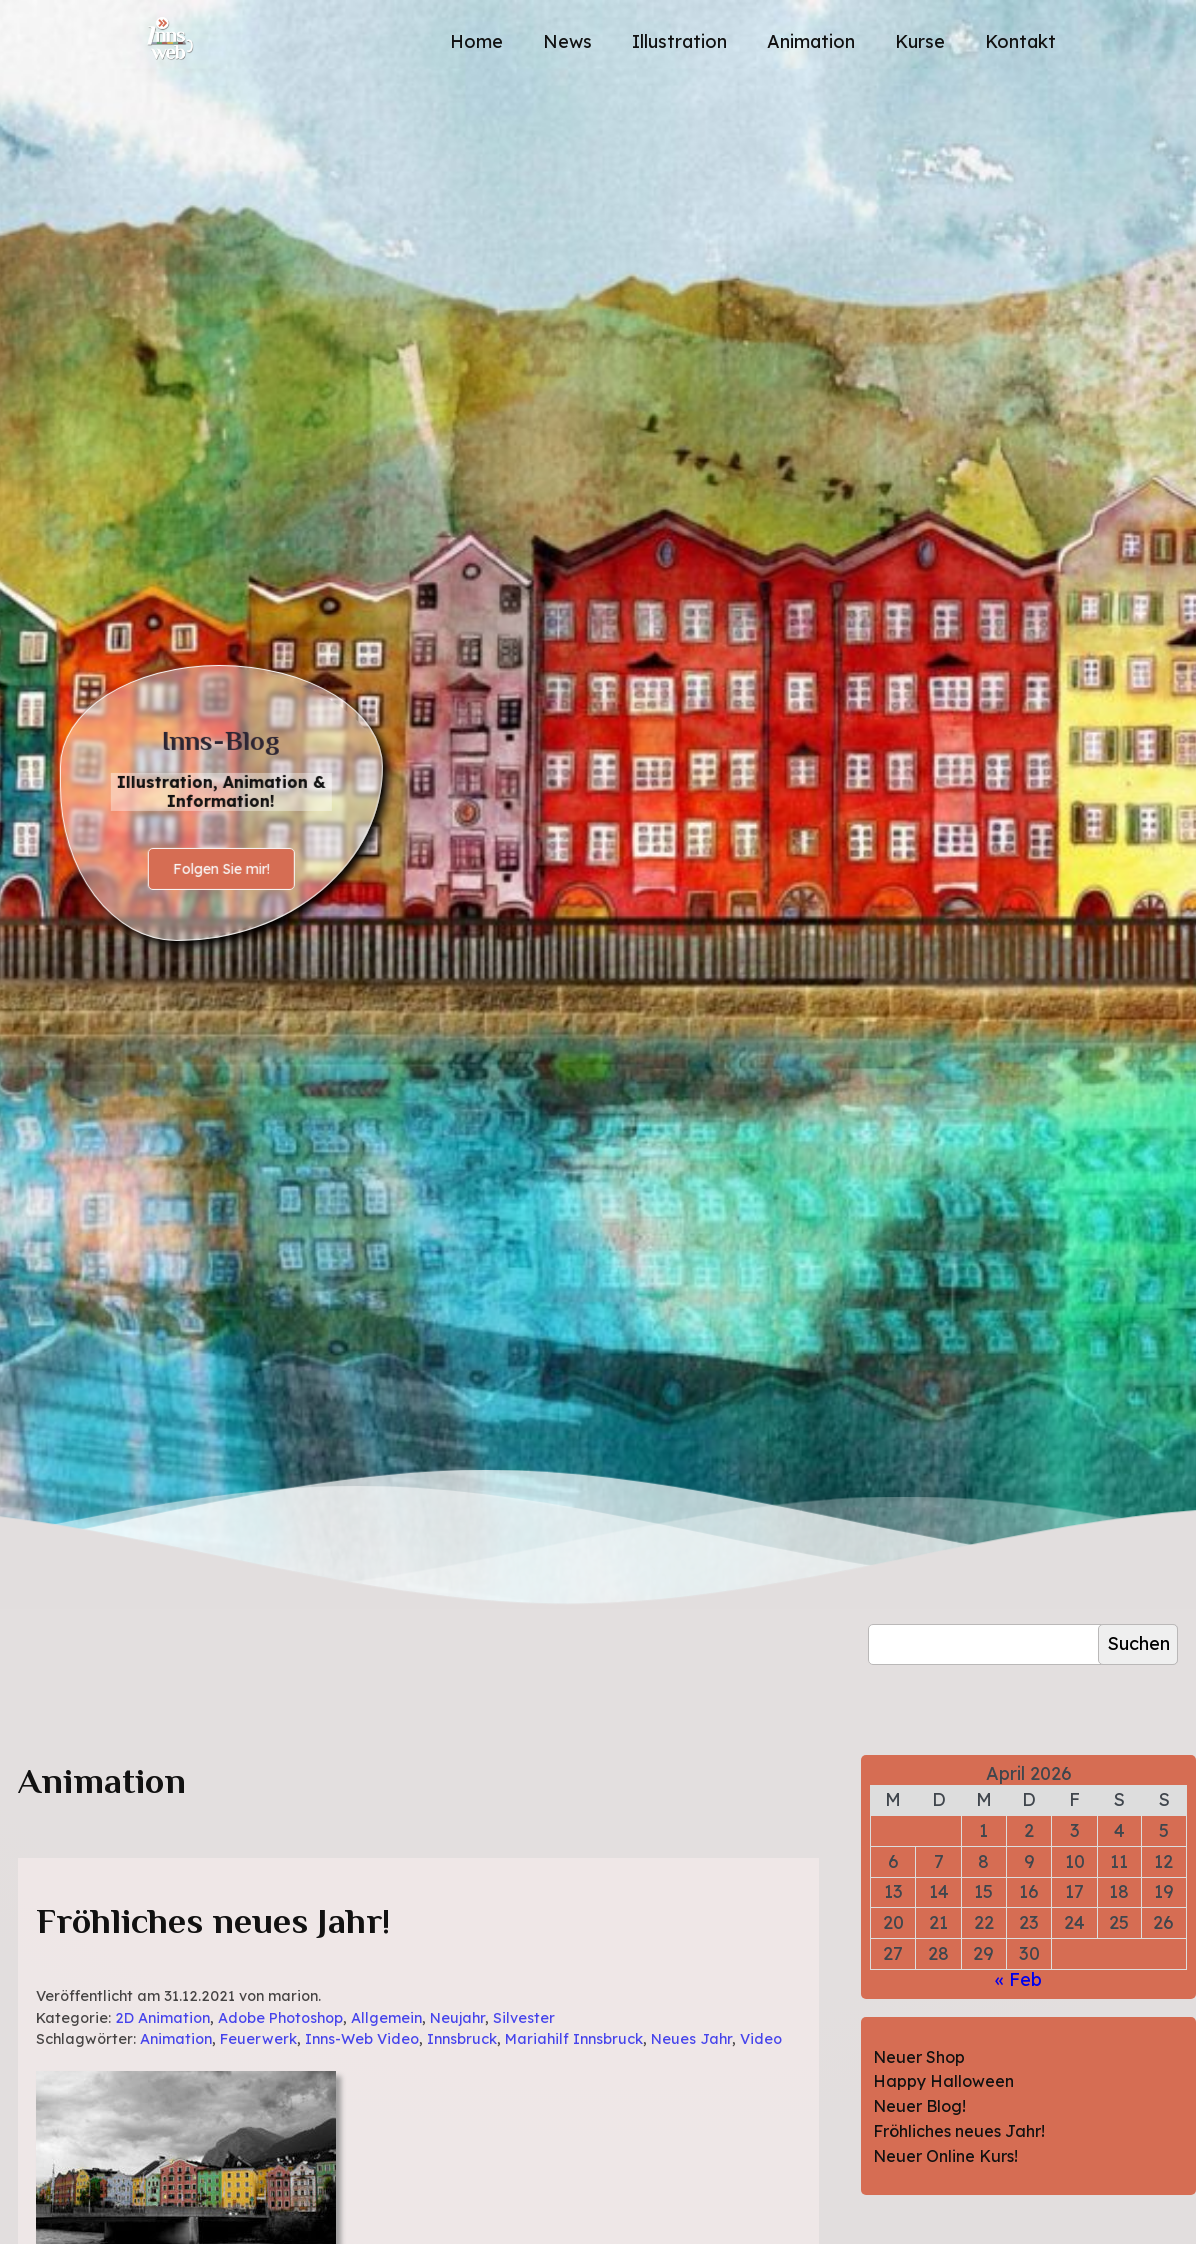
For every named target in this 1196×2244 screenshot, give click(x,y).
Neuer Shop (919, 2057)
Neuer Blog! (919, 2106)
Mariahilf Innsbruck (574, 2039)
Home (476, 41)
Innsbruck (462, 2039)
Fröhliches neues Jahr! (213, 1921)
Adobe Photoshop (280, 2018)
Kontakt (1020, 41)
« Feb (1018, 1979)
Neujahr (457, 2018)
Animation (811, 41)
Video (761, 2039)
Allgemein (386, 2018)
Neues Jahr (691, 2039)
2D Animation (162, 2018)
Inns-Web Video (362, 2039)
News (567, 41)
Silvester (524, 2018)
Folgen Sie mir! (221, 869)
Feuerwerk (258, 2039)
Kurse (920, 41)
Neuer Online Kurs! (945, 2156)
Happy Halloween (943, 2081)
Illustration (679, 41)
